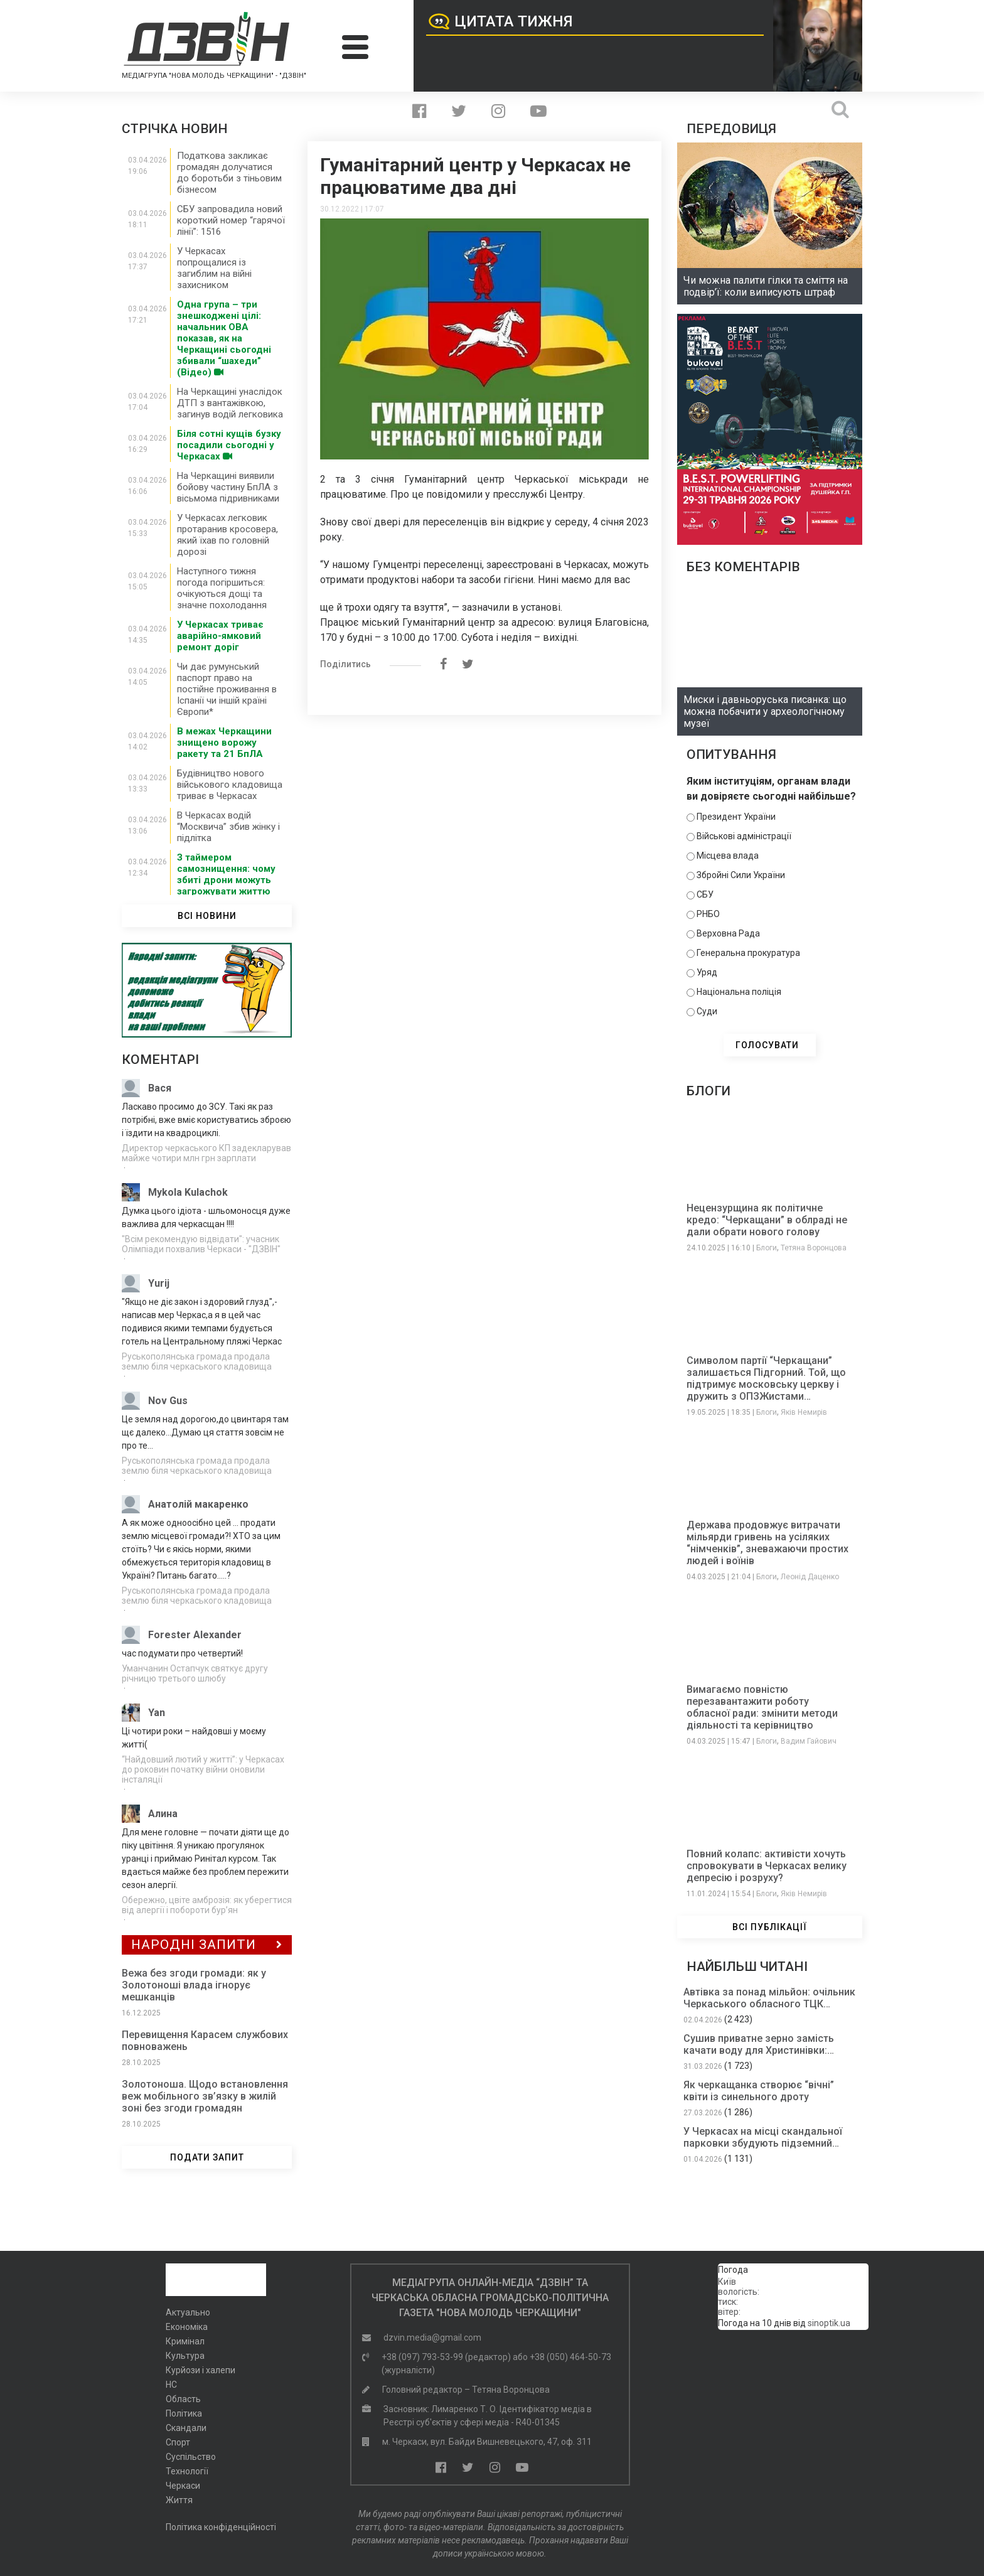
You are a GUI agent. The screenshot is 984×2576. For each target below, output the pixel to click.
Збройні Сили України (741, 875)
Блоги (766, 1247)
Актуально (188, 2312)
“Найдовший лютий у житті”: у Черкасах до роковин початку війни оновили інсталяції (203, 1769)
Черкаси (183, 2486)
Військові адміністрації (744, 836)
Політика (184, 2413)
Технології (187, 2471)
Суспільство (191, 2457)
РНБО (708, 914)
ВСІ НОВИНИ (207, 916)
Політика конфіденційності (221, 2527)
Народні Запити (206, 1944)
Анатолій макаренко (198, 1504)
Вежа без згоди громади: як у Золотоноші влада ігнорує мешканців (194, 1985)
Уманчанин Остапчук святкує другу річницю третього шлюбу (195, 1673)
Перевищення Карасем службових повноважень (205, 2041)
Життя (179, 2500)
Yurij (158, 1283)
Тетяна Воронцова (814, 1247)
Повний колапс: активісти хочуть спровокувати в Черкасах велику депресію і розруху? (767, 1866)
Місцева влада (728, 856)
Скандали (186, 2428)
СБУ (705, 894)
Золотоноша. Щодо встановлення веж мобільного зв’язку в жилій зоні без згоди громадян (205, 2096)
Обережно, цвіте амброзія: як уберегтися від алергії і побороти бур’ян (207, 1905)
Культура (185, 2356)
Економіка (187, 2327)
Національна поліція (739, 992)
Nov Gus (168, 1401)
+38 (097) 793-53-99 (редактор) (446, 2357)
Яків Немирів (804, 1412)
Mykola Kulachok (188, 1192)
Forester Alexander (195, 1635)
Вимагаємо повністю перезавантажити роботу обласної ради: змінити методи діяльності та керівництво (762, 1707)
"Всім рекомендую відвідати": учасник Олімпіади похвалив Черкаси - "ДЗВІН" (201, 1244)
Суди (707, 1011)
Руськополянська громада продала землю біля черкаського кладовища (197, 1361)
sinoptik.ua (829, 2323)
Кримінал (185, 2341)
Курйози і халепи (200, 2370)
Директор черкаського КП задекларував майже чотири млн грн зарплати (206, 1153)
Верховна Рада (728, 933)
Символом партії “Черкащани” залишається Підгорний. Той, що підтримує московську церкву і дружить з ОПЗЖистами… (766, 1378)
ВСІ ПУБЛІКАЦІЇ (769, 1927)
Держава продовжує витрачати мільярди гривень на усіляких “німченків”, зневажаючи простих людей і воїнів (767, 1543)
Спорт (178, 2442)
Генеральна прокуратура (748, 953)
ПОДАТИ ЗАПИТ (207, 2157)
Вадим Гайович (809, 1741)
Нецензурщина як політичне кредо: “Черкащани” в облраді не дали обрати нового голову (767, 1220)
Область (183, 2399)
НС (171, 2385)
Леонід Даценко (810, 1576)
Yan (156, 1713)
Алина (163, 1814)
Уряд (707, 972)
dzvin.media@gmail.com (432, 2337)
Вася (159, 1088)
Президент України (736, 817)
